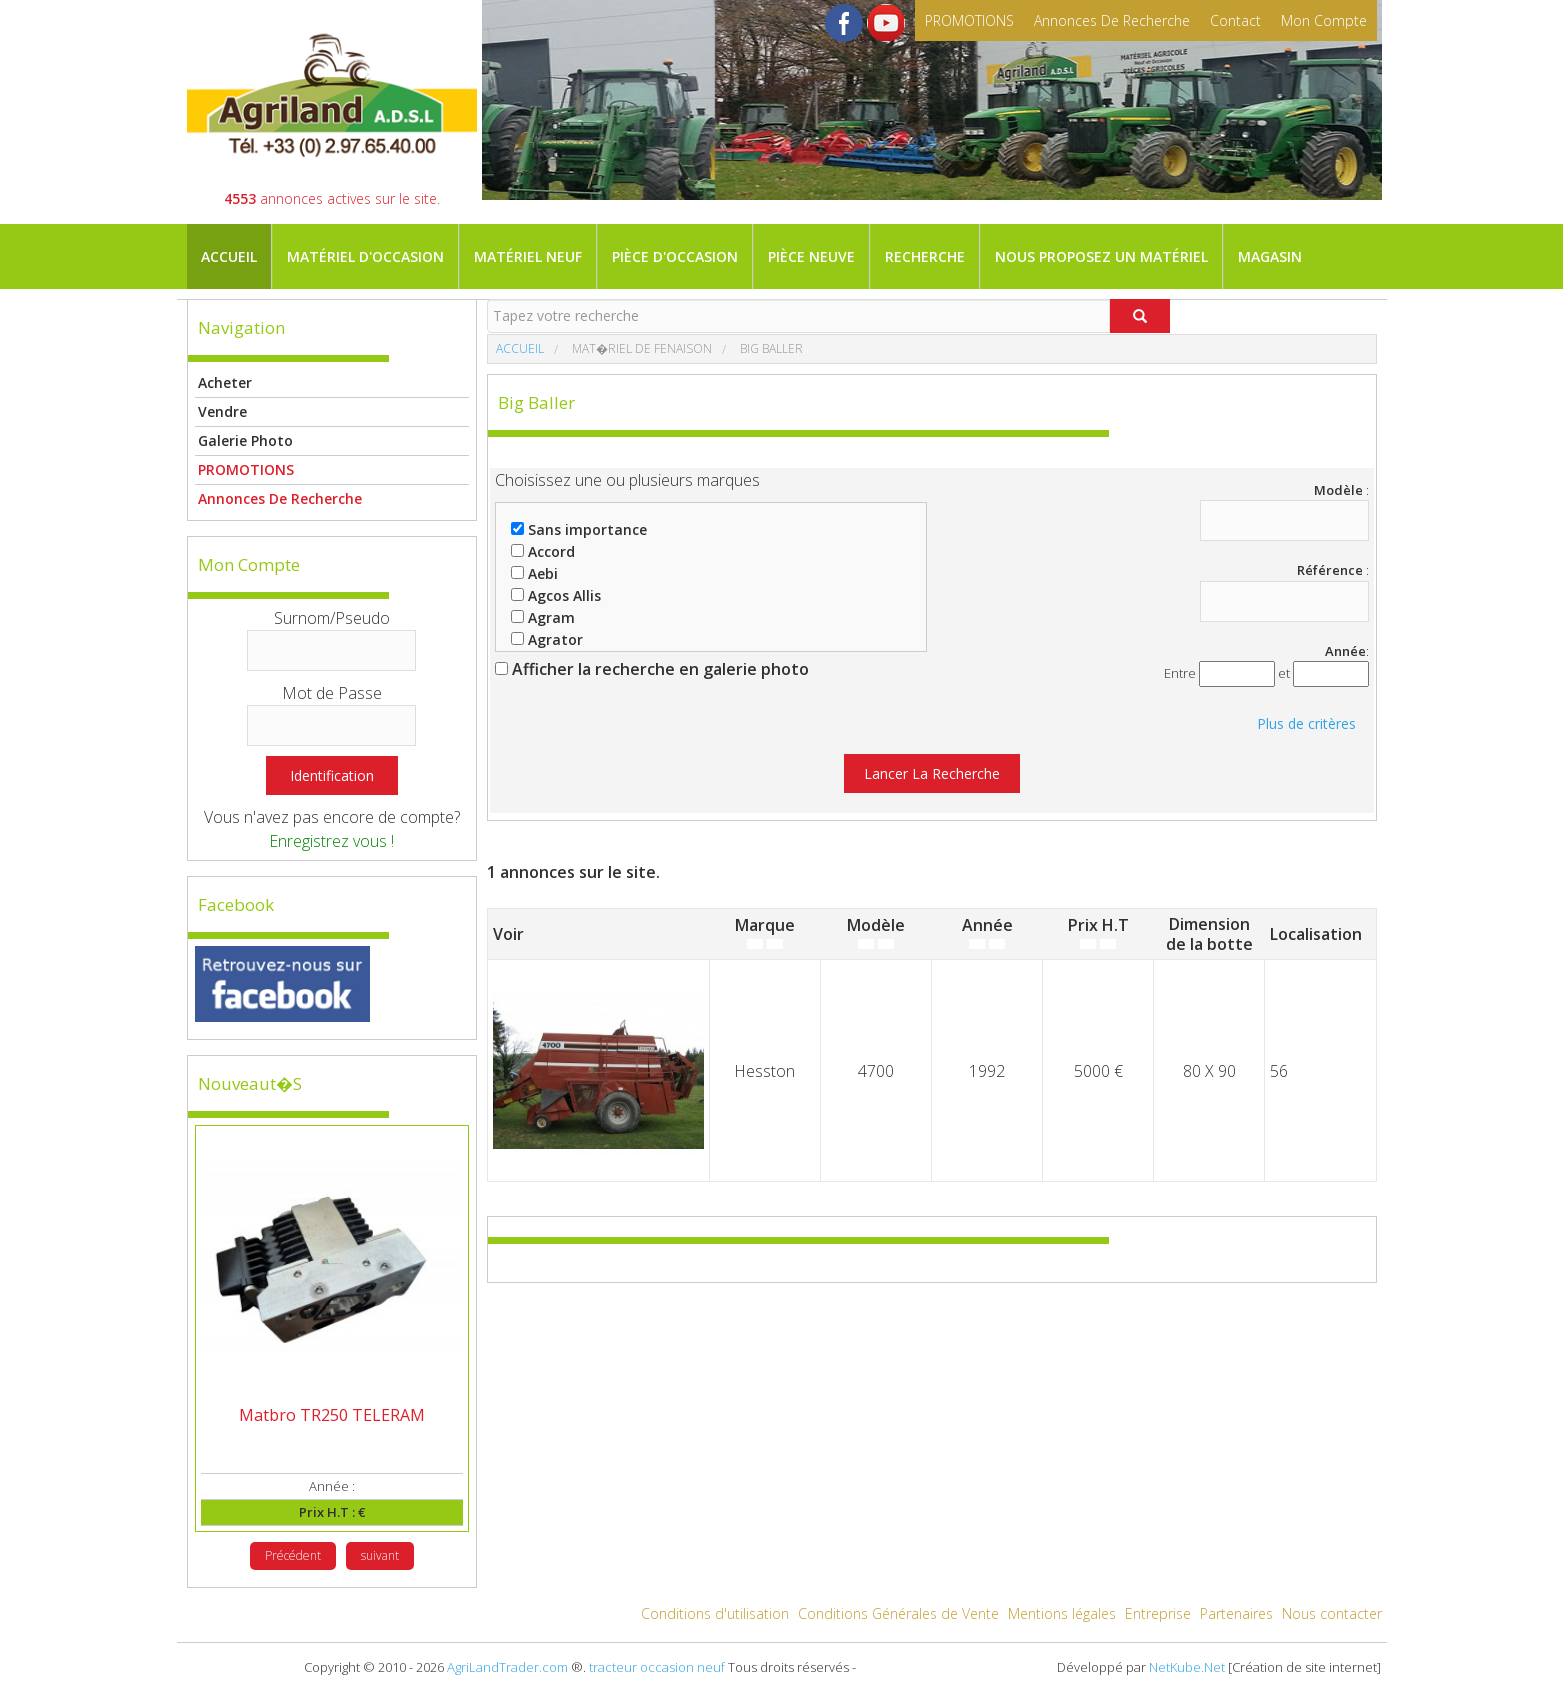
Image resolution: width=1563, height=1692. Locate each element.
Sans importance (579, 529)
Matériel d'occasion (365, 256)
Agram (543, 617)
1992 (987, 1071)
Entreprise (1158, 1613)
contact (1235, 20)
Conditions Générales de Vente (898, 1613)
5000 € (1098, 1071)
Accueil (229, 256)
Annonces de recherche (1112, 20)
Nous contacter (1332, 1613)
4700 (876, 1071)
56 (1279, 1071)
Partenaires (1236, 1613)
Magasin (1270, 256)
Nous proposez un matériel (1101, 256)
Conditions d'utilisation (715, 1613)
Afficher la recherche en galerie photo (652, 669)
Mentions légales (1062, 1613)
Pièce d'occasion (675, 256)
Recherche (925, 256)
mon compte (1324, 20)
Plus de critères (1306, 723)
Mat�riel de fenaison (640, 348)
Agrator (547, 639)
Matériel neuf (528, 256)
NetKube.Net (1187, 1667)
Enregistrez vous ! (331, 841)
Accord (543, 551)
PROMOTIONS (969, 20)
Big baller (770, 348)
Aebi (534, 573)
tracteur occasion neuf (657, 1667)
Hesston (764, 1071)
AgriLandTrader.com (507, 1667)
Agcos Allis (556, 595)
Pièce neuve (811, 256)
